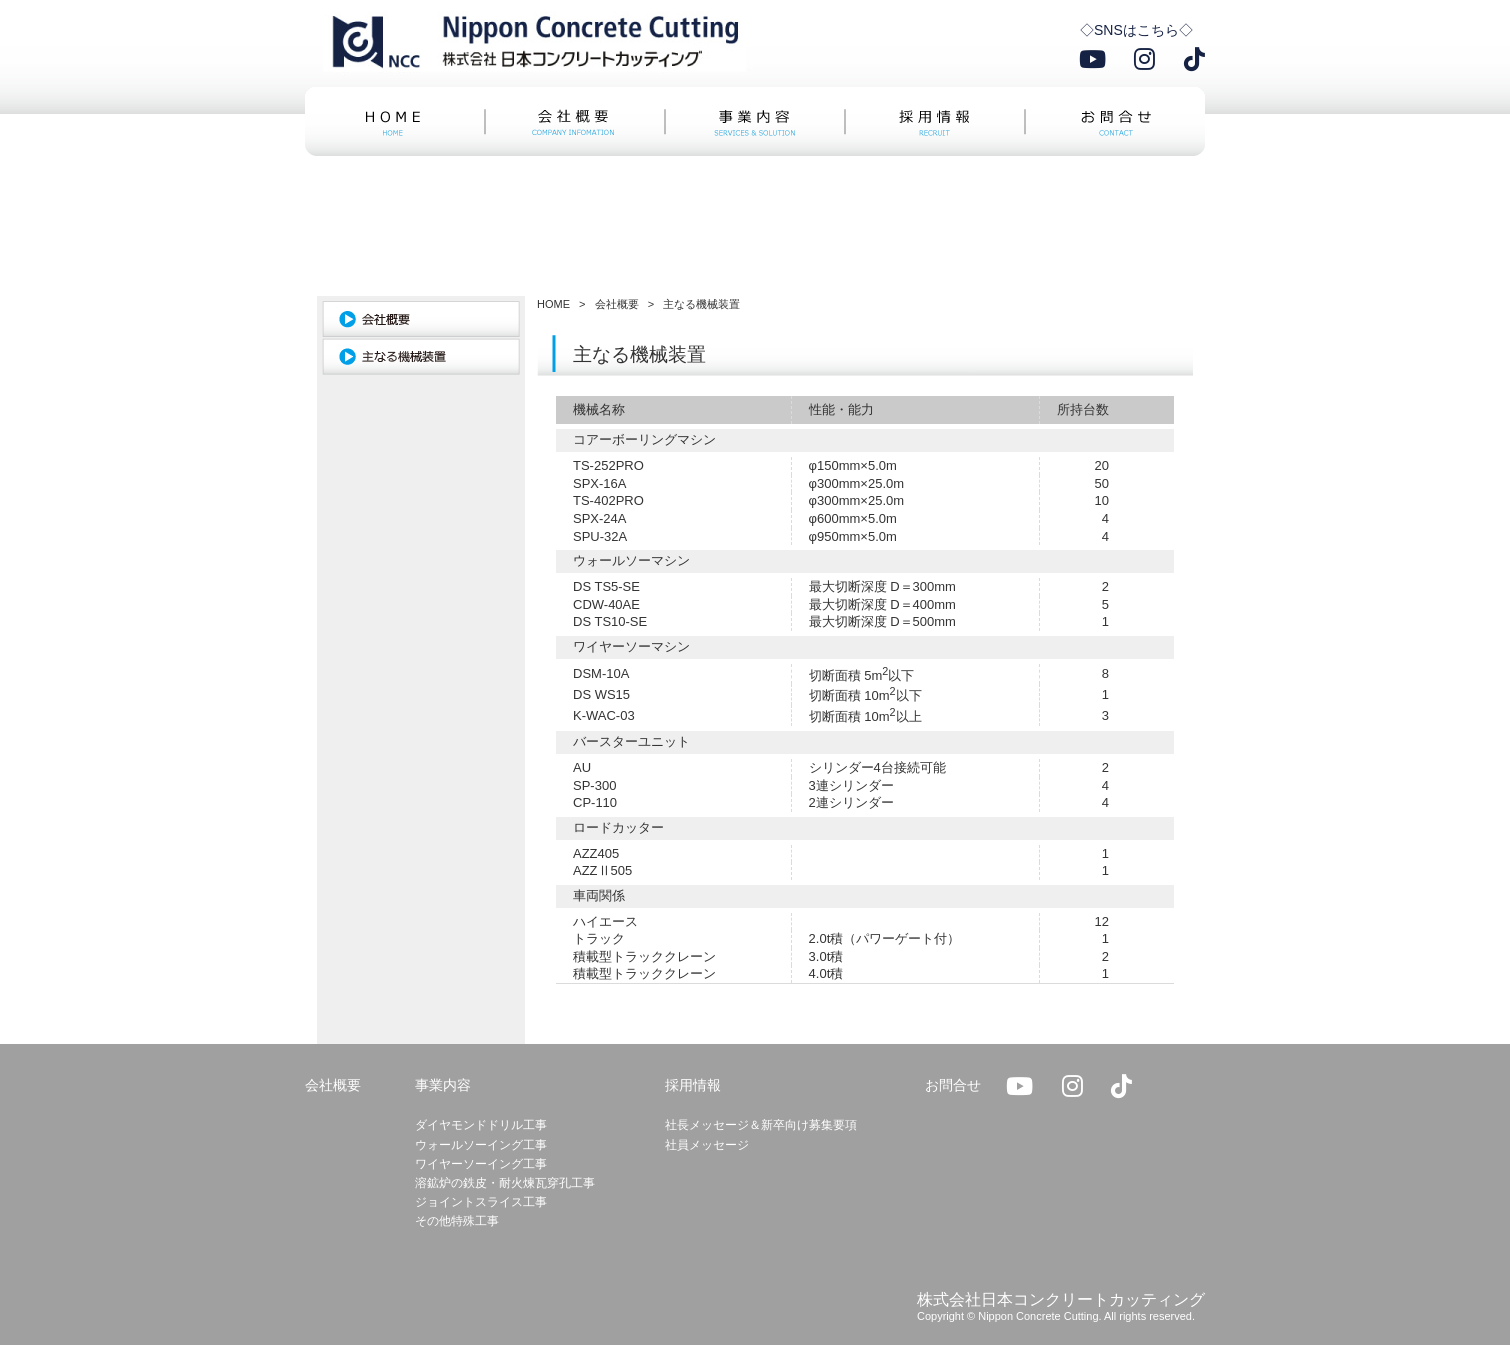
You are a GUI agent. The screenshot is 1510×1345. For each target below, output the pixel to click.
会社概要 (333, 1085)
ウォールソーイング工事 (481, 1145)
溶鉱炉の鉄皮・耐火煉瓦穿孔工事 (505, 1183)
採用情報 (693, 1085)
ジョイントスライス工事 (481, 1202)
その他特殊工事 (457, 1221)
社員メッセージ (707, 1145)
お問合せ (953, 1085)
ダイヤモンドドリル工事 (481, 1125)
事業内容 (443, 1085)
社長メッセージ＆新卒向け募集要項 (761, 1125)
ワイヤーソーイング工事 (481, 1164)
